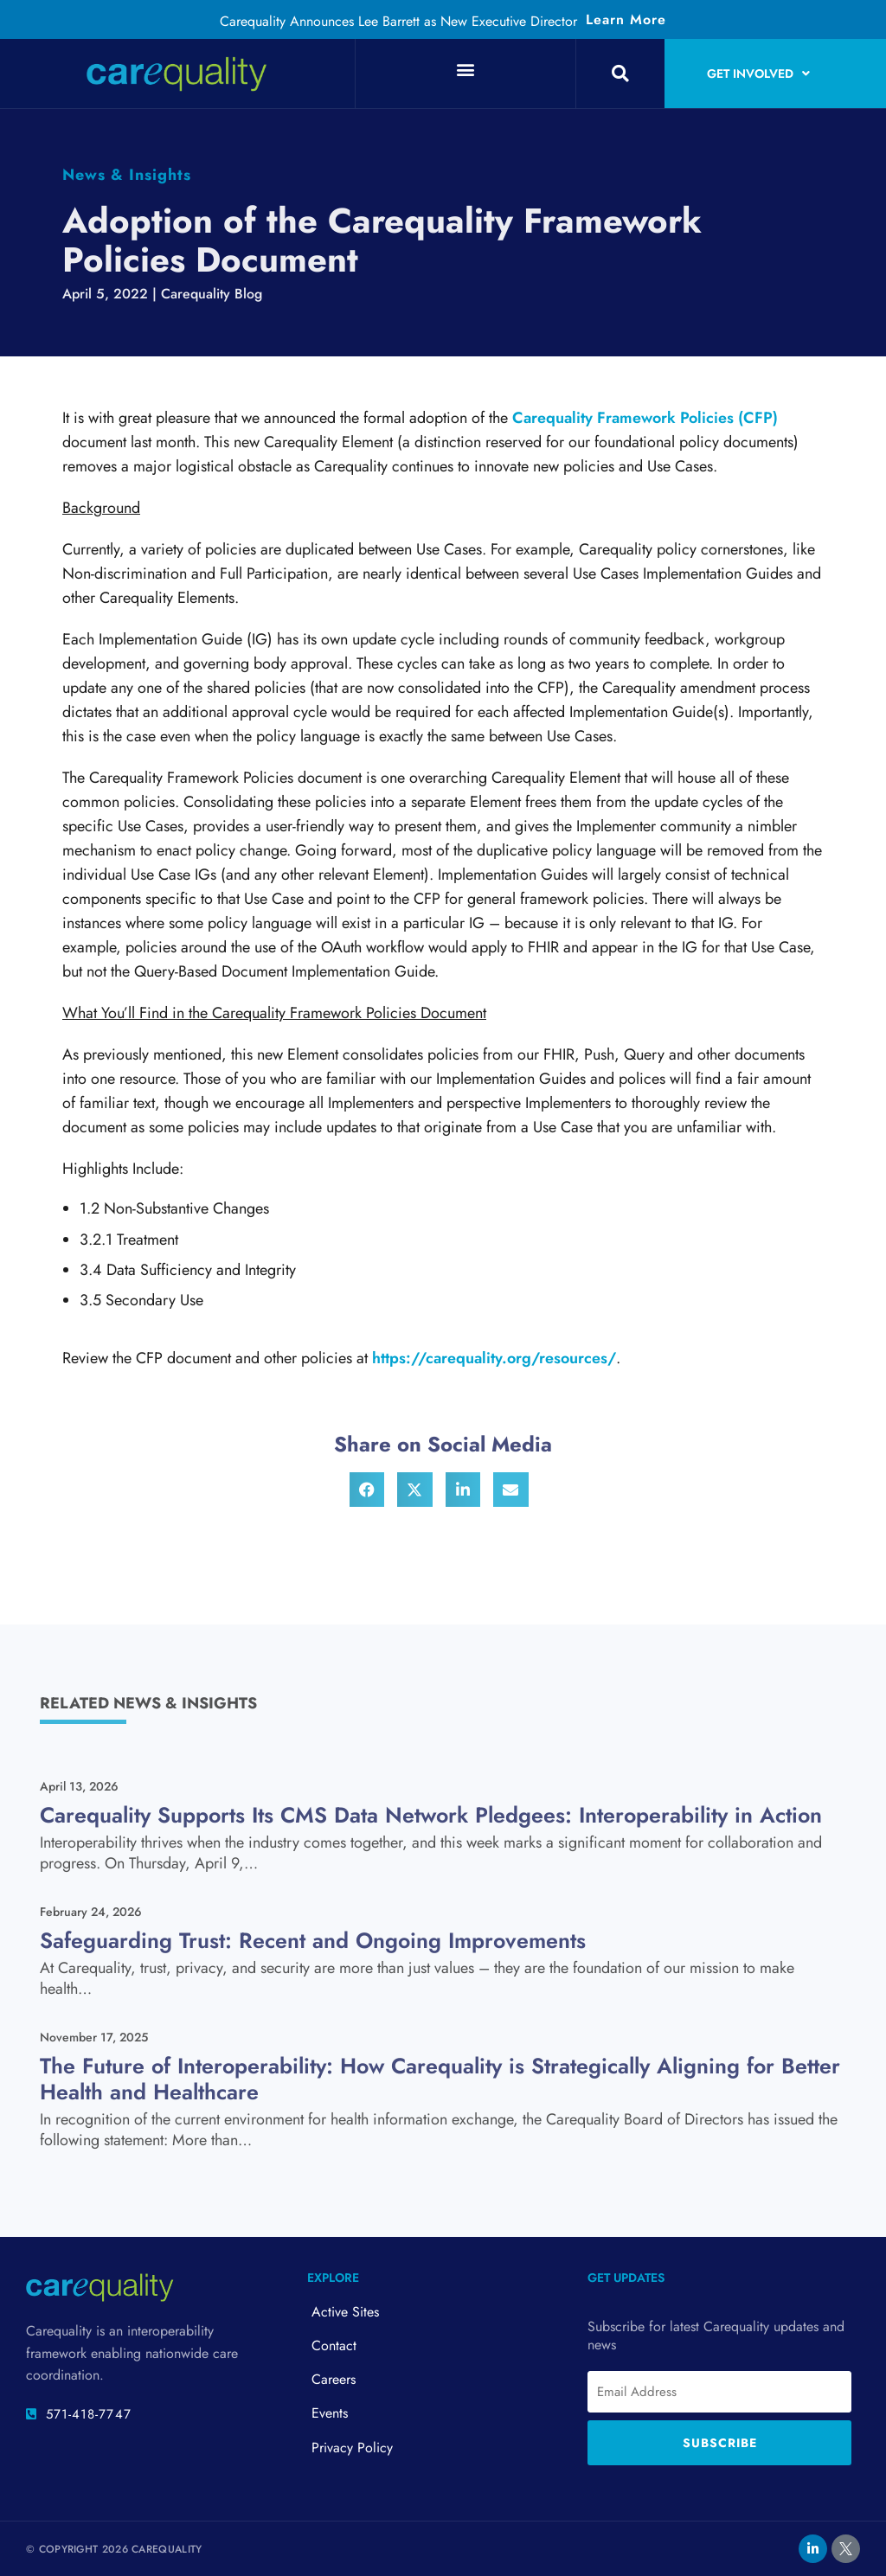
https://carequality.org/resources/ (494, 1358)
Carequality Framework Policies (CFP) (645, 418)
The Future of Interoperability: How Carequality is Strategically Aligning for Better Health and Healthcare (440, 2078)
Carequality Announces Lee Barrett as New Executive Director (398, 21)
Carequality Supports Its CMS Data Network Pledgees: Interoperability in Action (431, 1814)
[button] (465, 68)
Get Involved (758, 73)
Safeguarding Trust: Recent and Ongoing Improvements (313, 1940)
